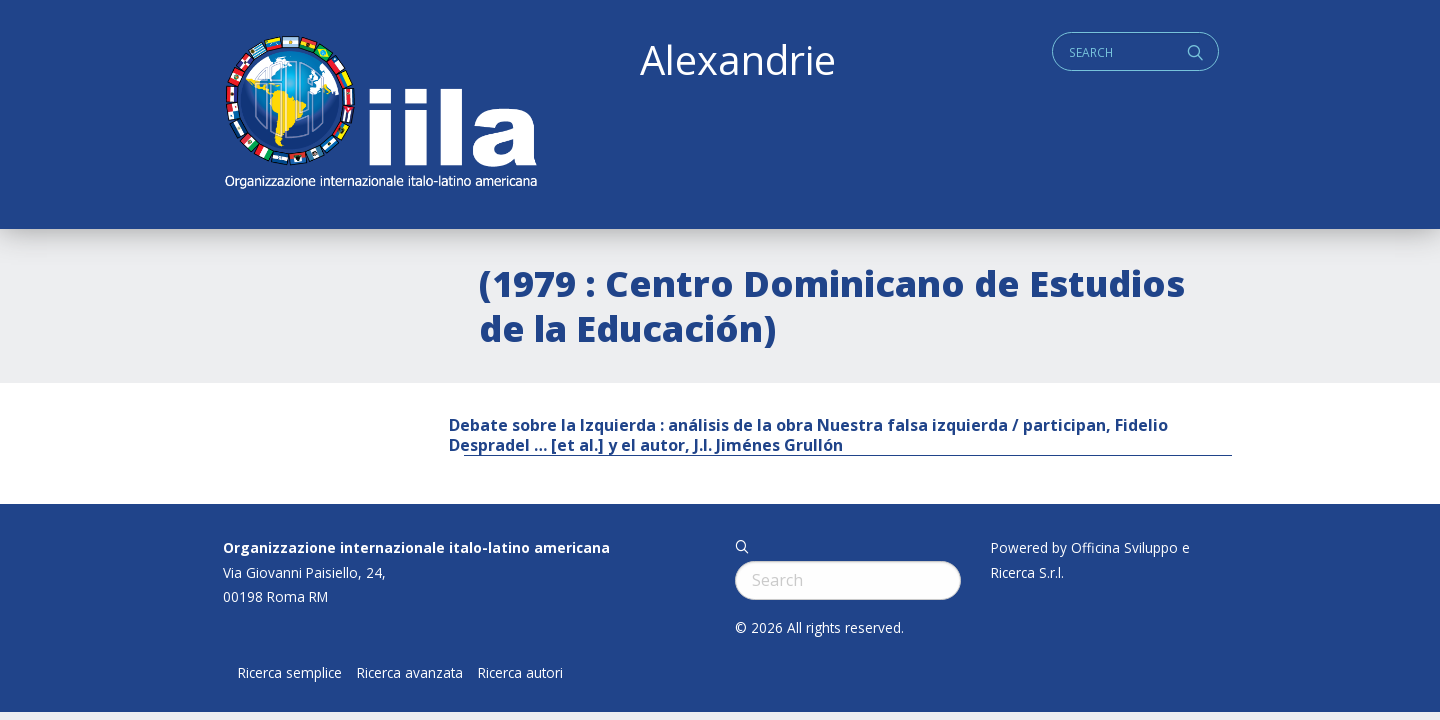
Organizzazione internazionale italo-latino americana (416, 547)
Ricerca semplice (290, 673)
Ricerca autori (520, 673)
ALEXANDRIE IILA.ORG (380, 114)
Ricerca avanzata (410, 673)
